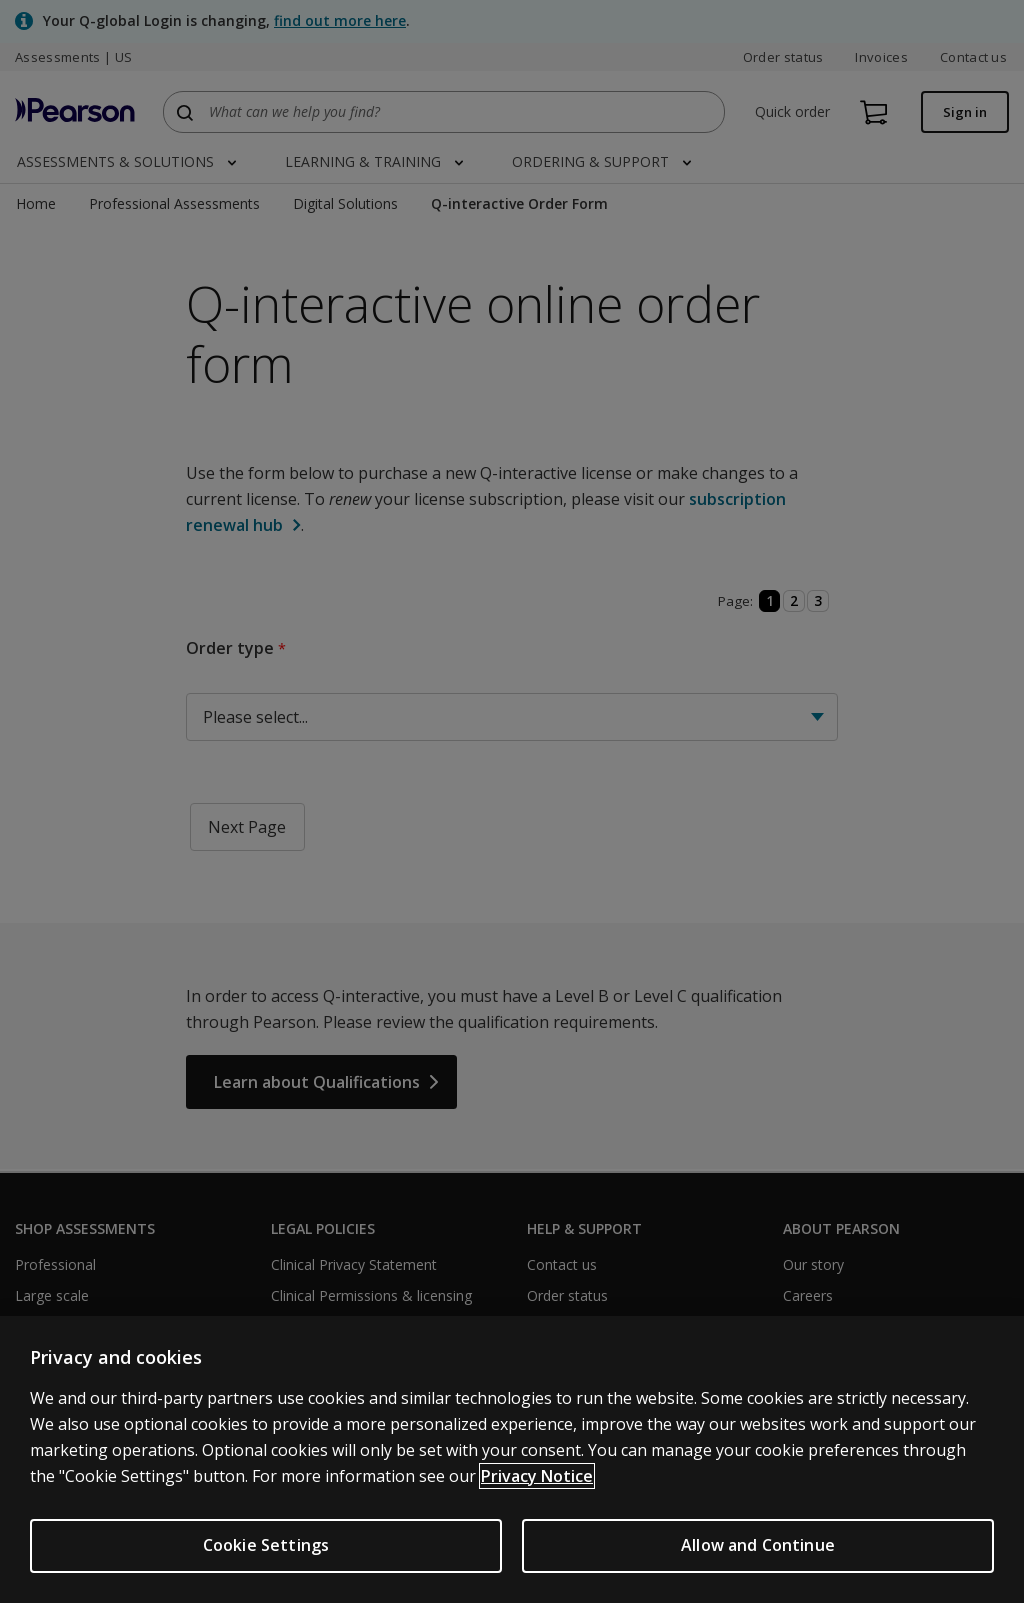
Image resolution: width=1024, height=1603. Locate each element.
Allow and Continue (758, 1545)
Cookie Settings (266, 1545)
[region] (512, 1459)
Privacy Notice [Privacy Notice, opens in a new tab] (537, 1476)
